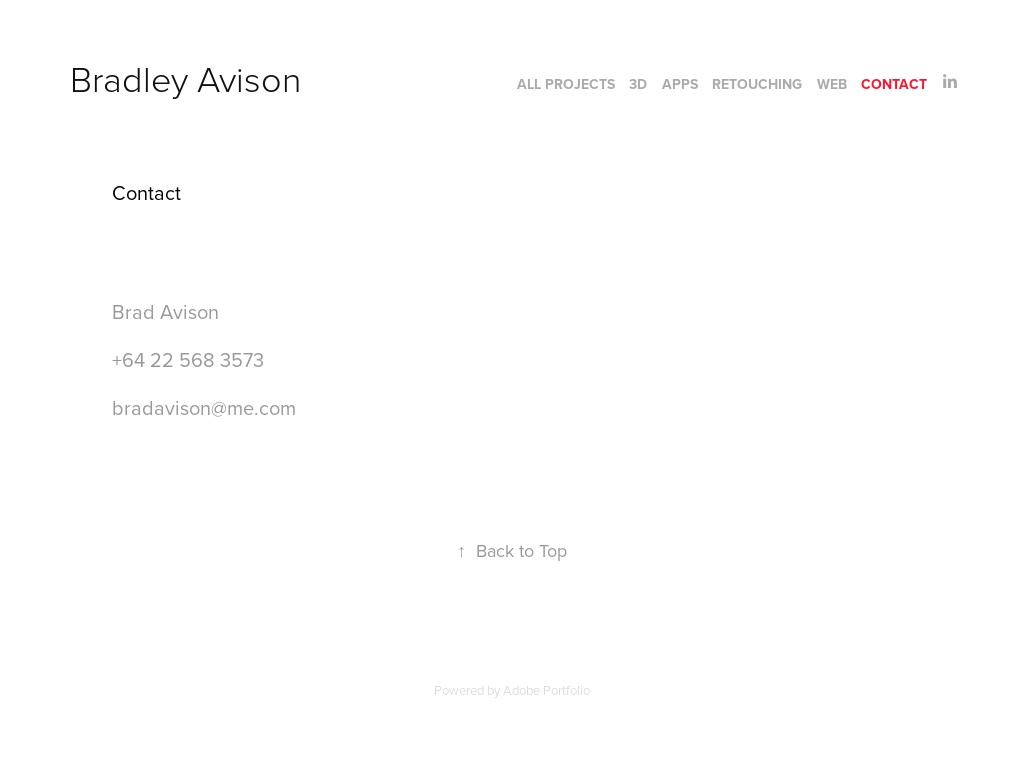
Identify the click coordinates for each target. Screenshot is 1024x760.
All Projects (566, 84)
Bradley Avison (185, 78)
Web (832, 84)
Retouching (757, 84)
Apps (680, 84)
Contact (894, 84)
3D (638, 84)
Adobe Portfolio (546, 690)
